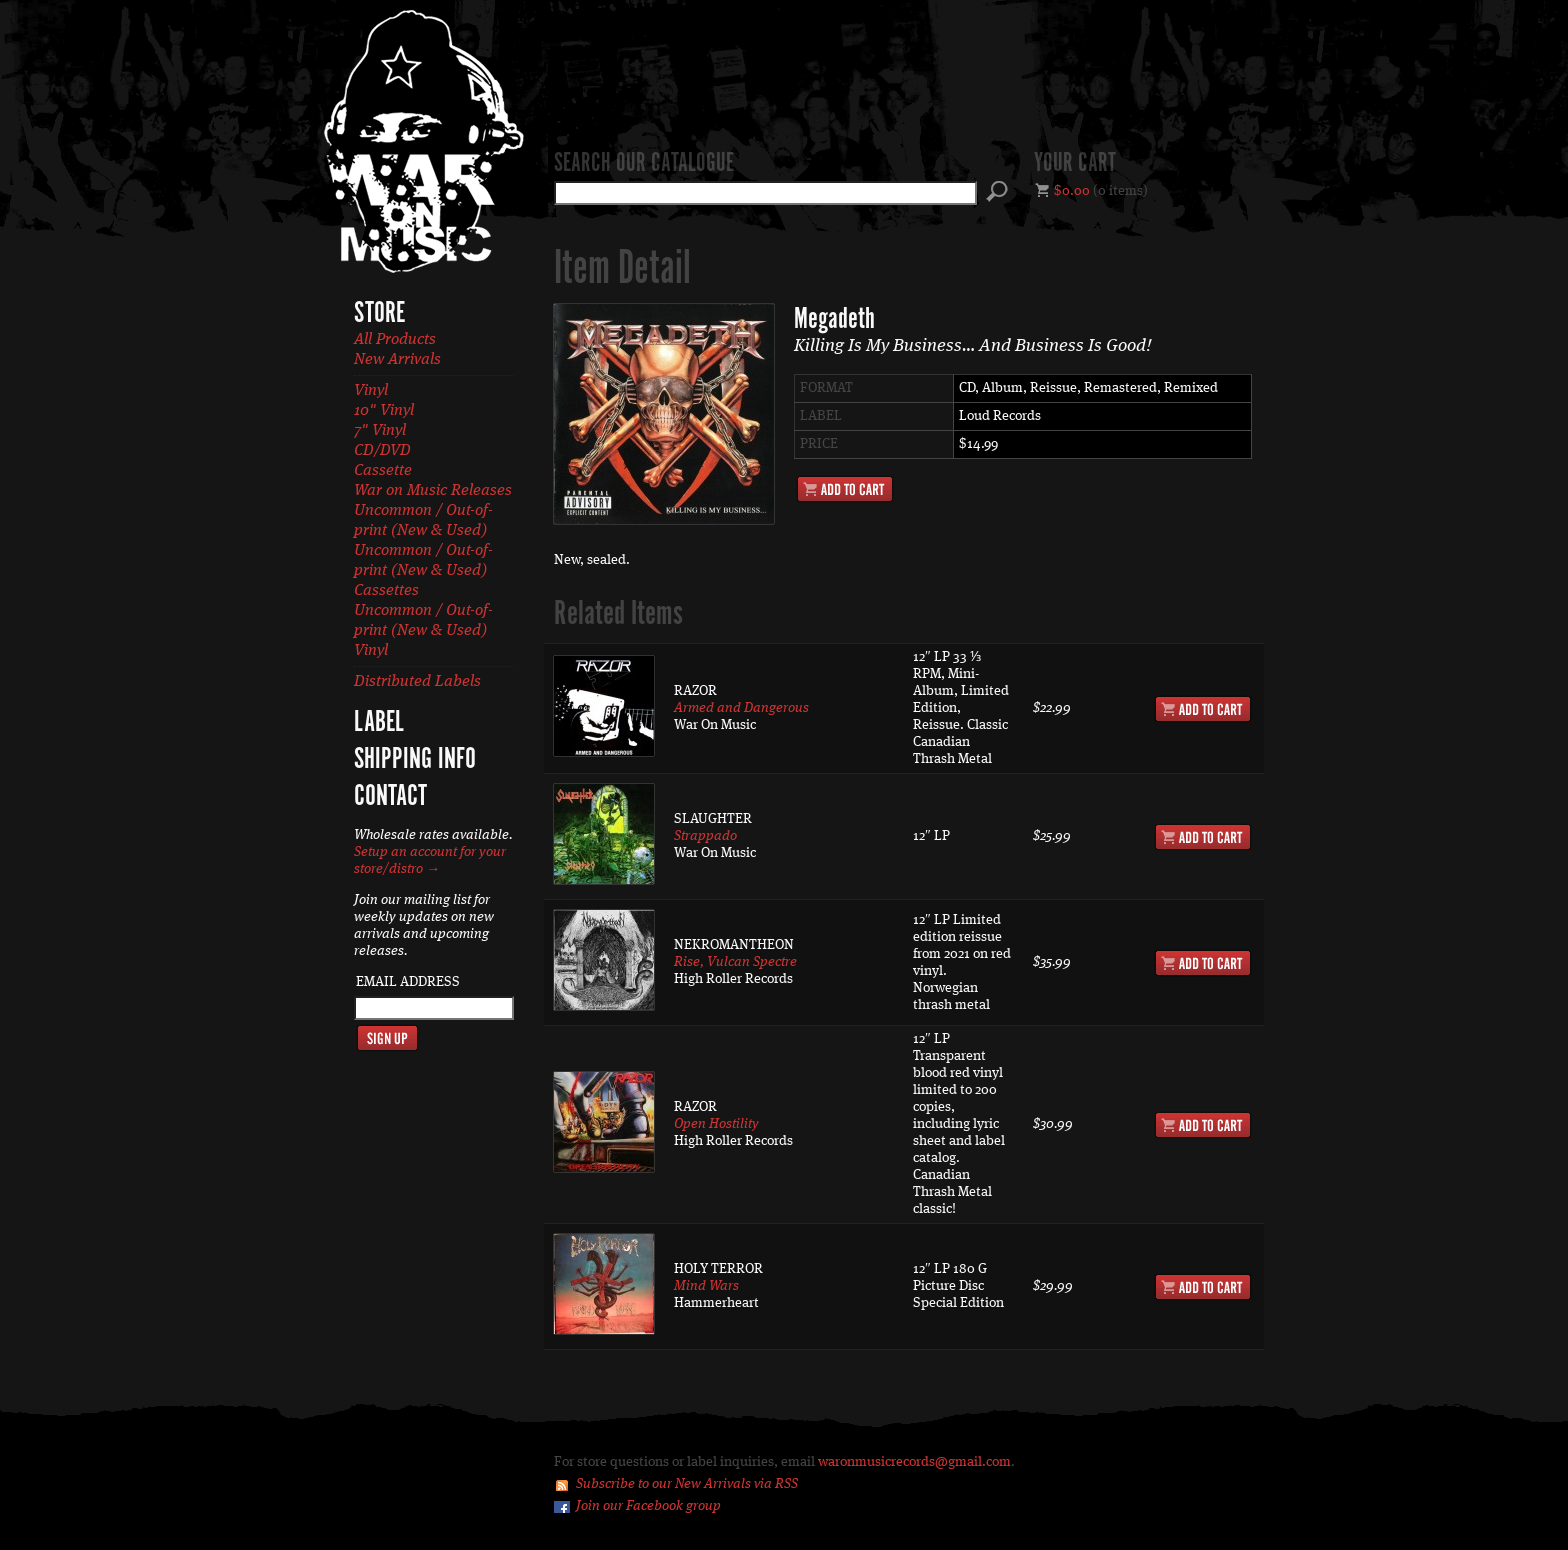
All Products (395, 340)
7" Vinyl (380, 431)
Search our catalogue (644, 164)
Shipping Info (415, 760)
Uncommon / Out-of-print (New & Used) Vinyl (423, 631)
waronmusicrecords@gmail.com (914, 1462)
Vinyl (371, 391)
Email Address (408, 982)
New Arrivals (397, 360)
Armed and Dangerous (741, 708)
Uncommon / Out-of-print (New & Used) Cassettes (423, 571)
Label (379, 723)
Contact (390, 797)
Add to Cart (845, 489)
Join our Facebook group (648, 1506)
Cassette (383, 471)
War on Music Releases (433, 491)
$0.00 (1072, 191)
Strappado (705, 836)
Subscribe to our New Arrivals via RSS (687, 1484)
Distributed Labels (417, 682)
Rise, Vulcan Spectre (735, 962)
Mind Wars (706, 1286)
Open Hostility (716, 1124)
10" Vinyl (384, 411)
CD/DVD (382, 451)
